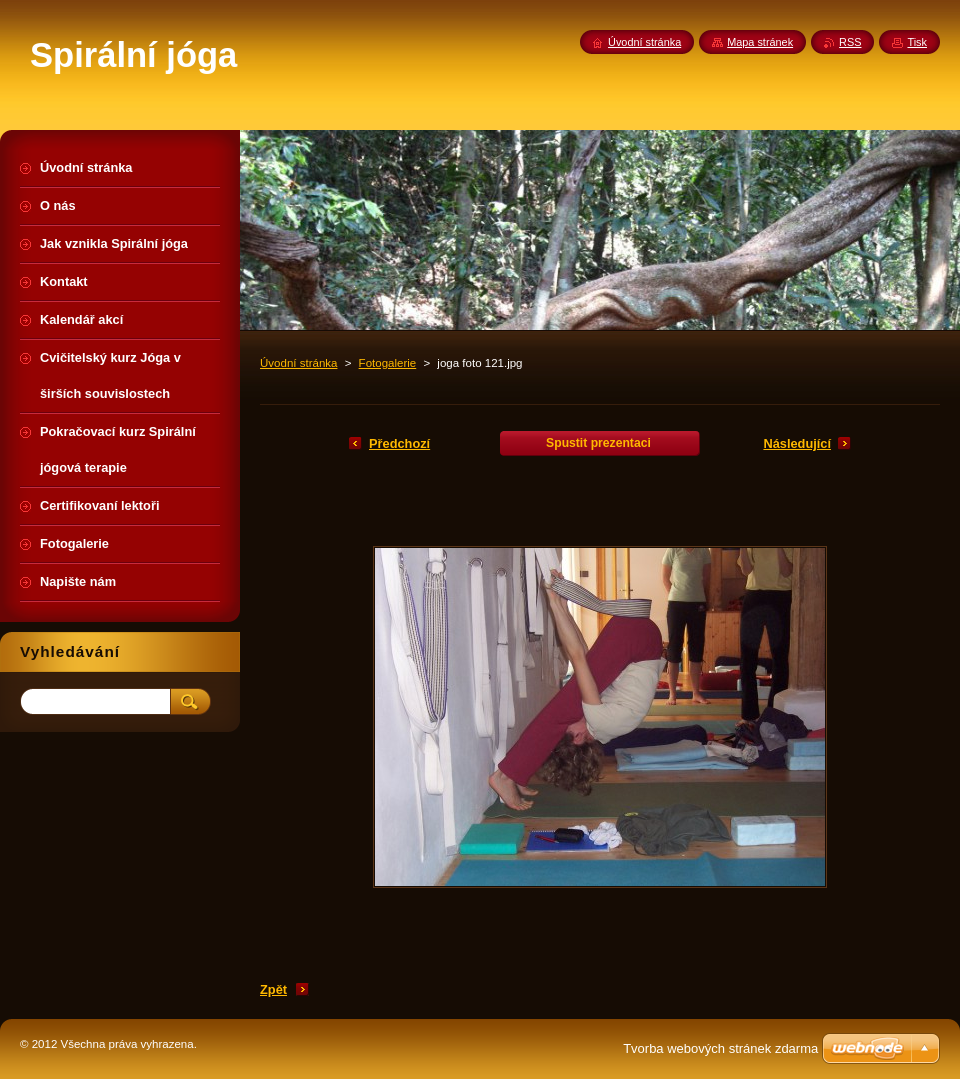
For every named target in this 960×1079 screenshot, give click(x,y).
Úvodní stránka (298, 363)
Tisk (917, 42)
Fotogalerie (388, 363)
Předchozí (399, 443)
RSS (850, 42)
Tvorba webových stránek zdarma (720, 1048)
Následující (797, 443)
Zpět (273, 989)
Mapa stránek (760, 42)
